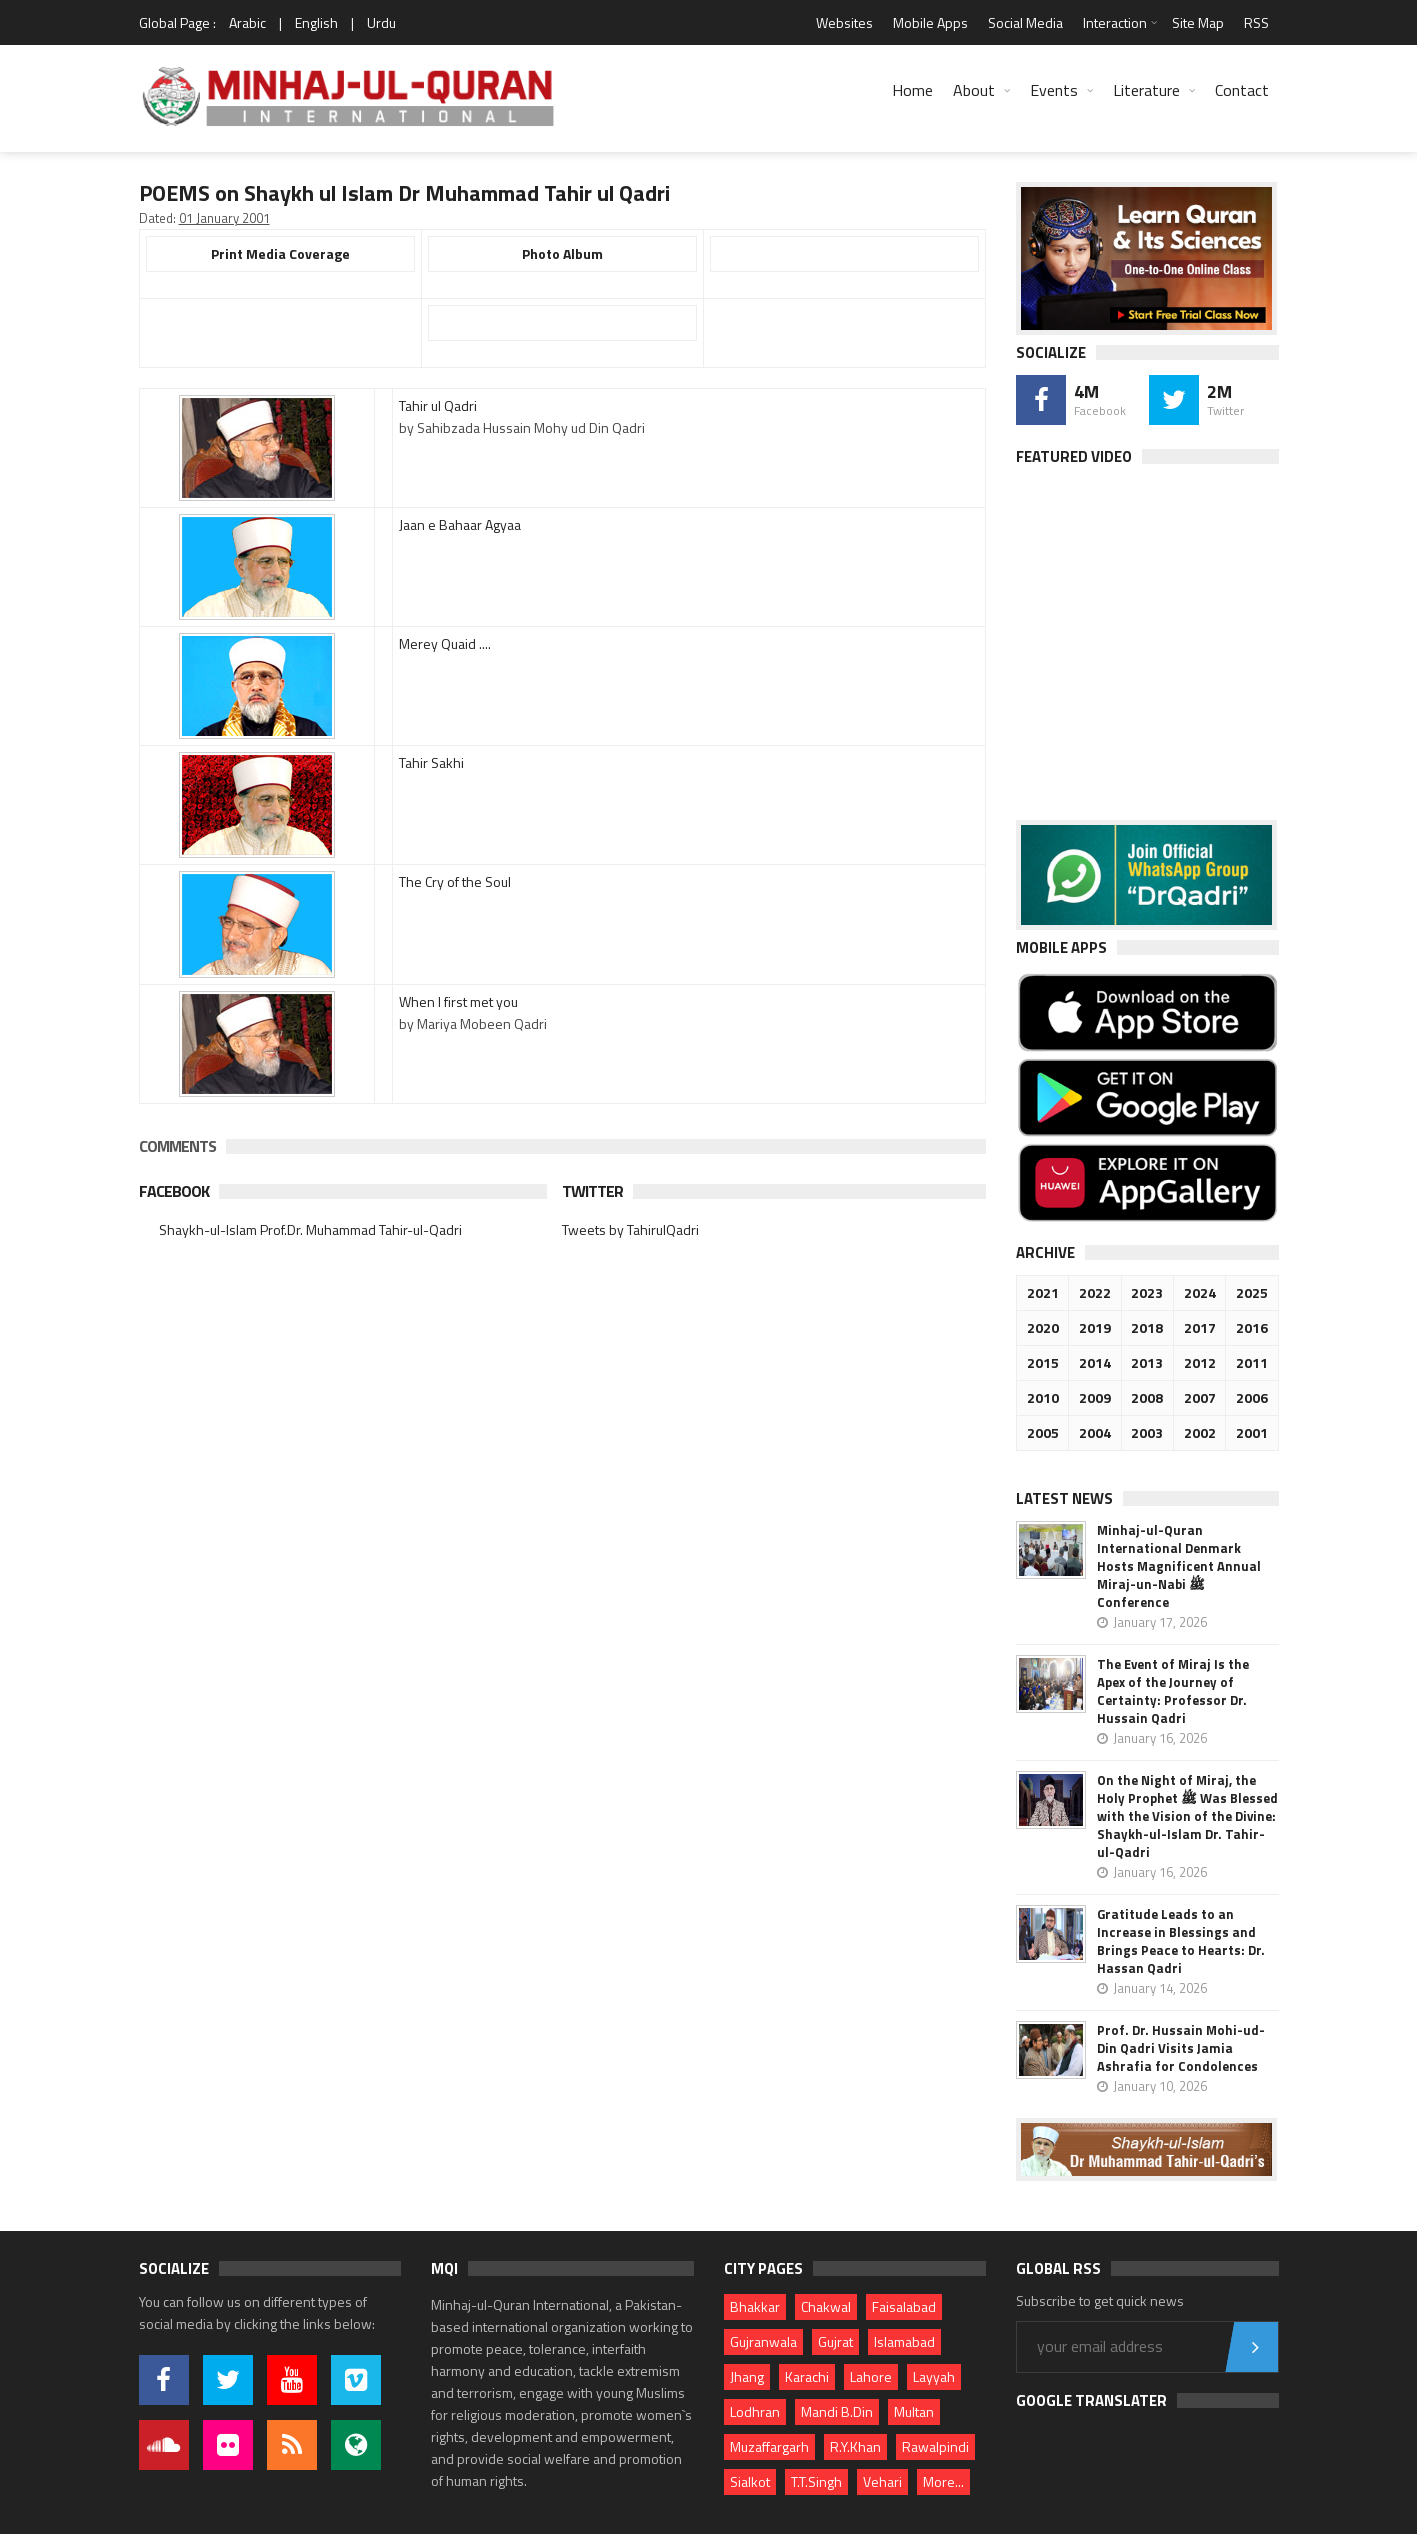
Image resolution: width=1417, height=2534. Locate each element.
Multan (914, 2411)
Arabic (247, 22)
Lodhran (755, 2411)
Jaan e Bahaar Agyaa (460, 524)
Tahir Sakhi (431, 762)
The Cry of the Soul (455, 881)
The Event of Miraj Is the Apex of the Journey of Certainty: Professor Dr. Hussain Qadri (1173, 1691)
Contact (1242, 90)
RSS (1256, 22)
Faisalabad (904, 2306)
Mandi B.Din (837, 2411)
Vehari (882, 2481)
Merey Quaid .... (445, 643)
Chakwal (826, 2306)
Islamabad (904, 2341)
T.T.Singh (816, 2481)
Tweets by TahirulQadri (630, 1229)
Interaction (1115, 22)
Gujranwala (763, 2341)
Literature (1146, 90)
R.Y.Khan (855, 2446)
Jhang (747, 2376)
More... (943, 2481)
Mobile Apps (930, 22)
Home (912, 90)
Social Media (1025, 22)
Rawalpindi (935, 2446)
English (316, 22)
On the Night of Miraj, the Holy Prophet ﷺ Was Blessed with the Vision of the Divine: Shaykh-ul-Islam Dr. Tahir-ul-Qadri (1187, 1816)
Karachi (807, 2376)
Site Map (1198, 22)
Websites (844, 22)
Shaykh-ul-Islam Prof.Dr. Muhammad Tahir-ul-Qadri (310, 1229)
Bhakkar (755, 2306)
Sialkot (750, 2481)
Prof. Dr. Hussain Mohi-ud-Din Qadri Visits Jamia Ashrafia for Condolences (1181, 2048)
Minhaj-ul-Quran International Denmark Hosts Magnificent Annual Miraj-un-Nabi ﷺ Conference (1179, 1566)
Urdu (381, 22)
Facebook (174, 1191)
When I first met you (458, 1001)
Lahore (871, 2376)
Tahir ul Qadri (438, 405)
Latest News (1064, 1498)
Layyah (934, 2376)
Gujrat (835, 2341)
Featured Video (1074, 456)
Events (1054, 90)
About (974, 90)
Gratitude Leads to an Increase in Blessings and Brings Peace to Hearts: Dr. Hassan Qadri (1181, 1941)
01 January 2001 (224, 218)
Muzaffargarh (769, 2446)
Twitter (592, 1191)
